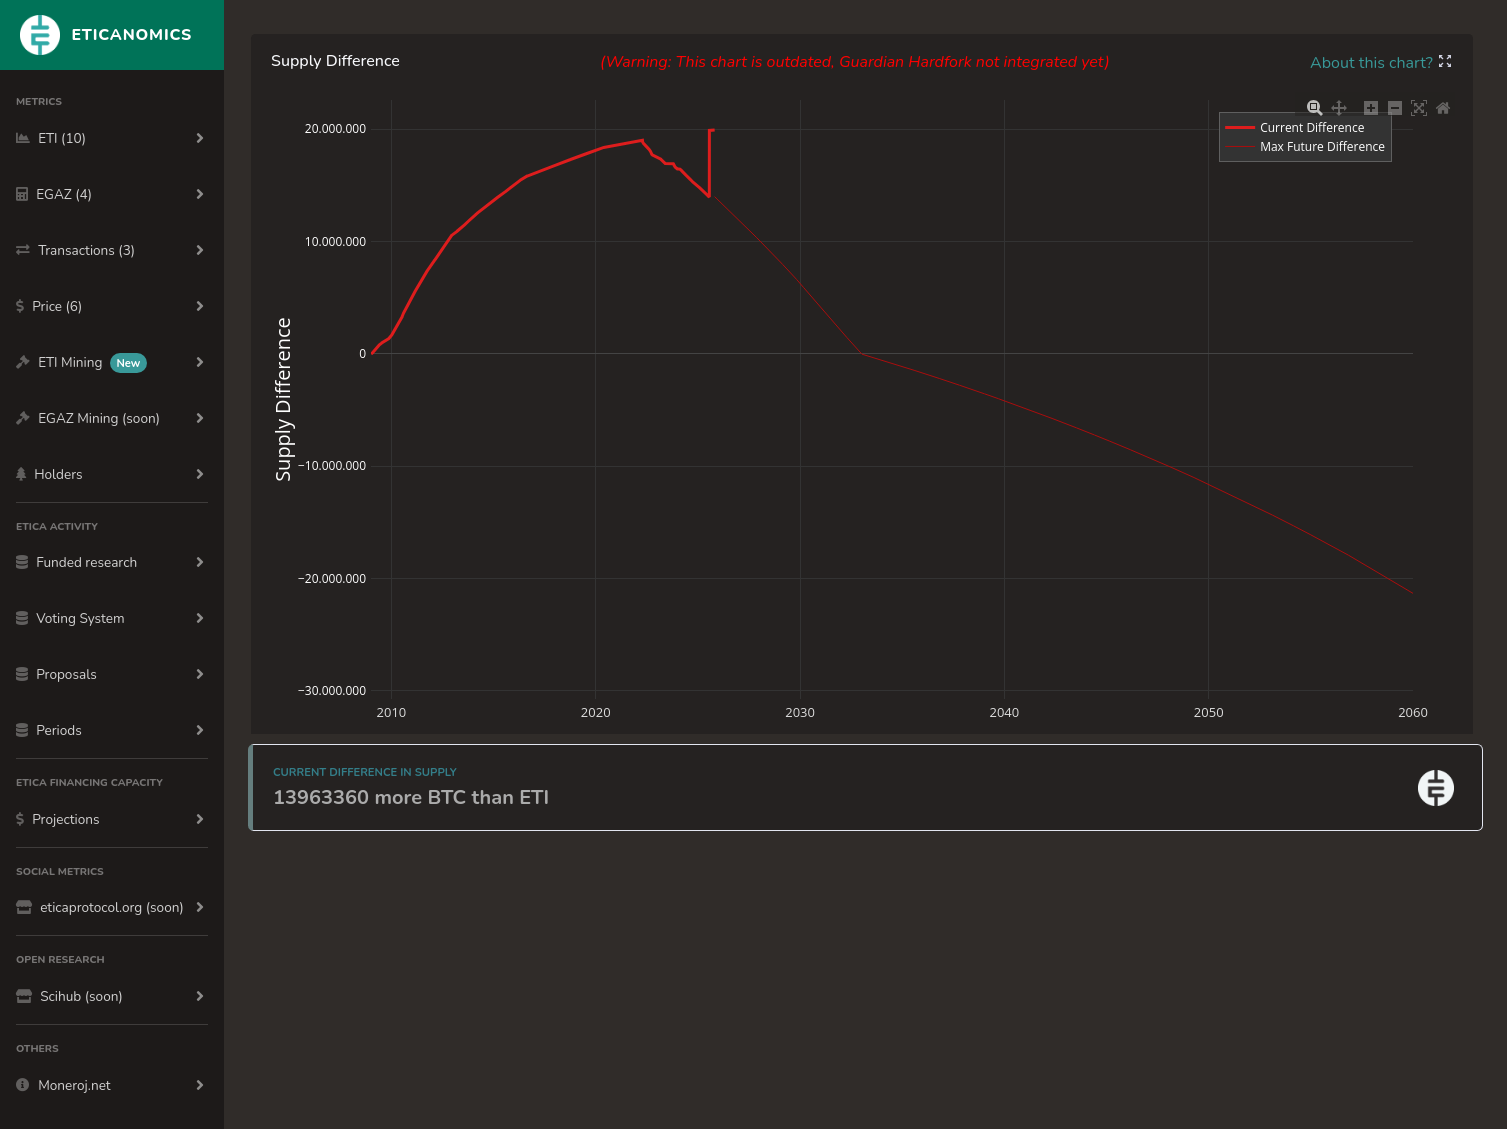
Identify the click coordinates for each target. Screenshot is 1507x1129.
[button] (1445, 63)
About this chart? (1373, 63)
